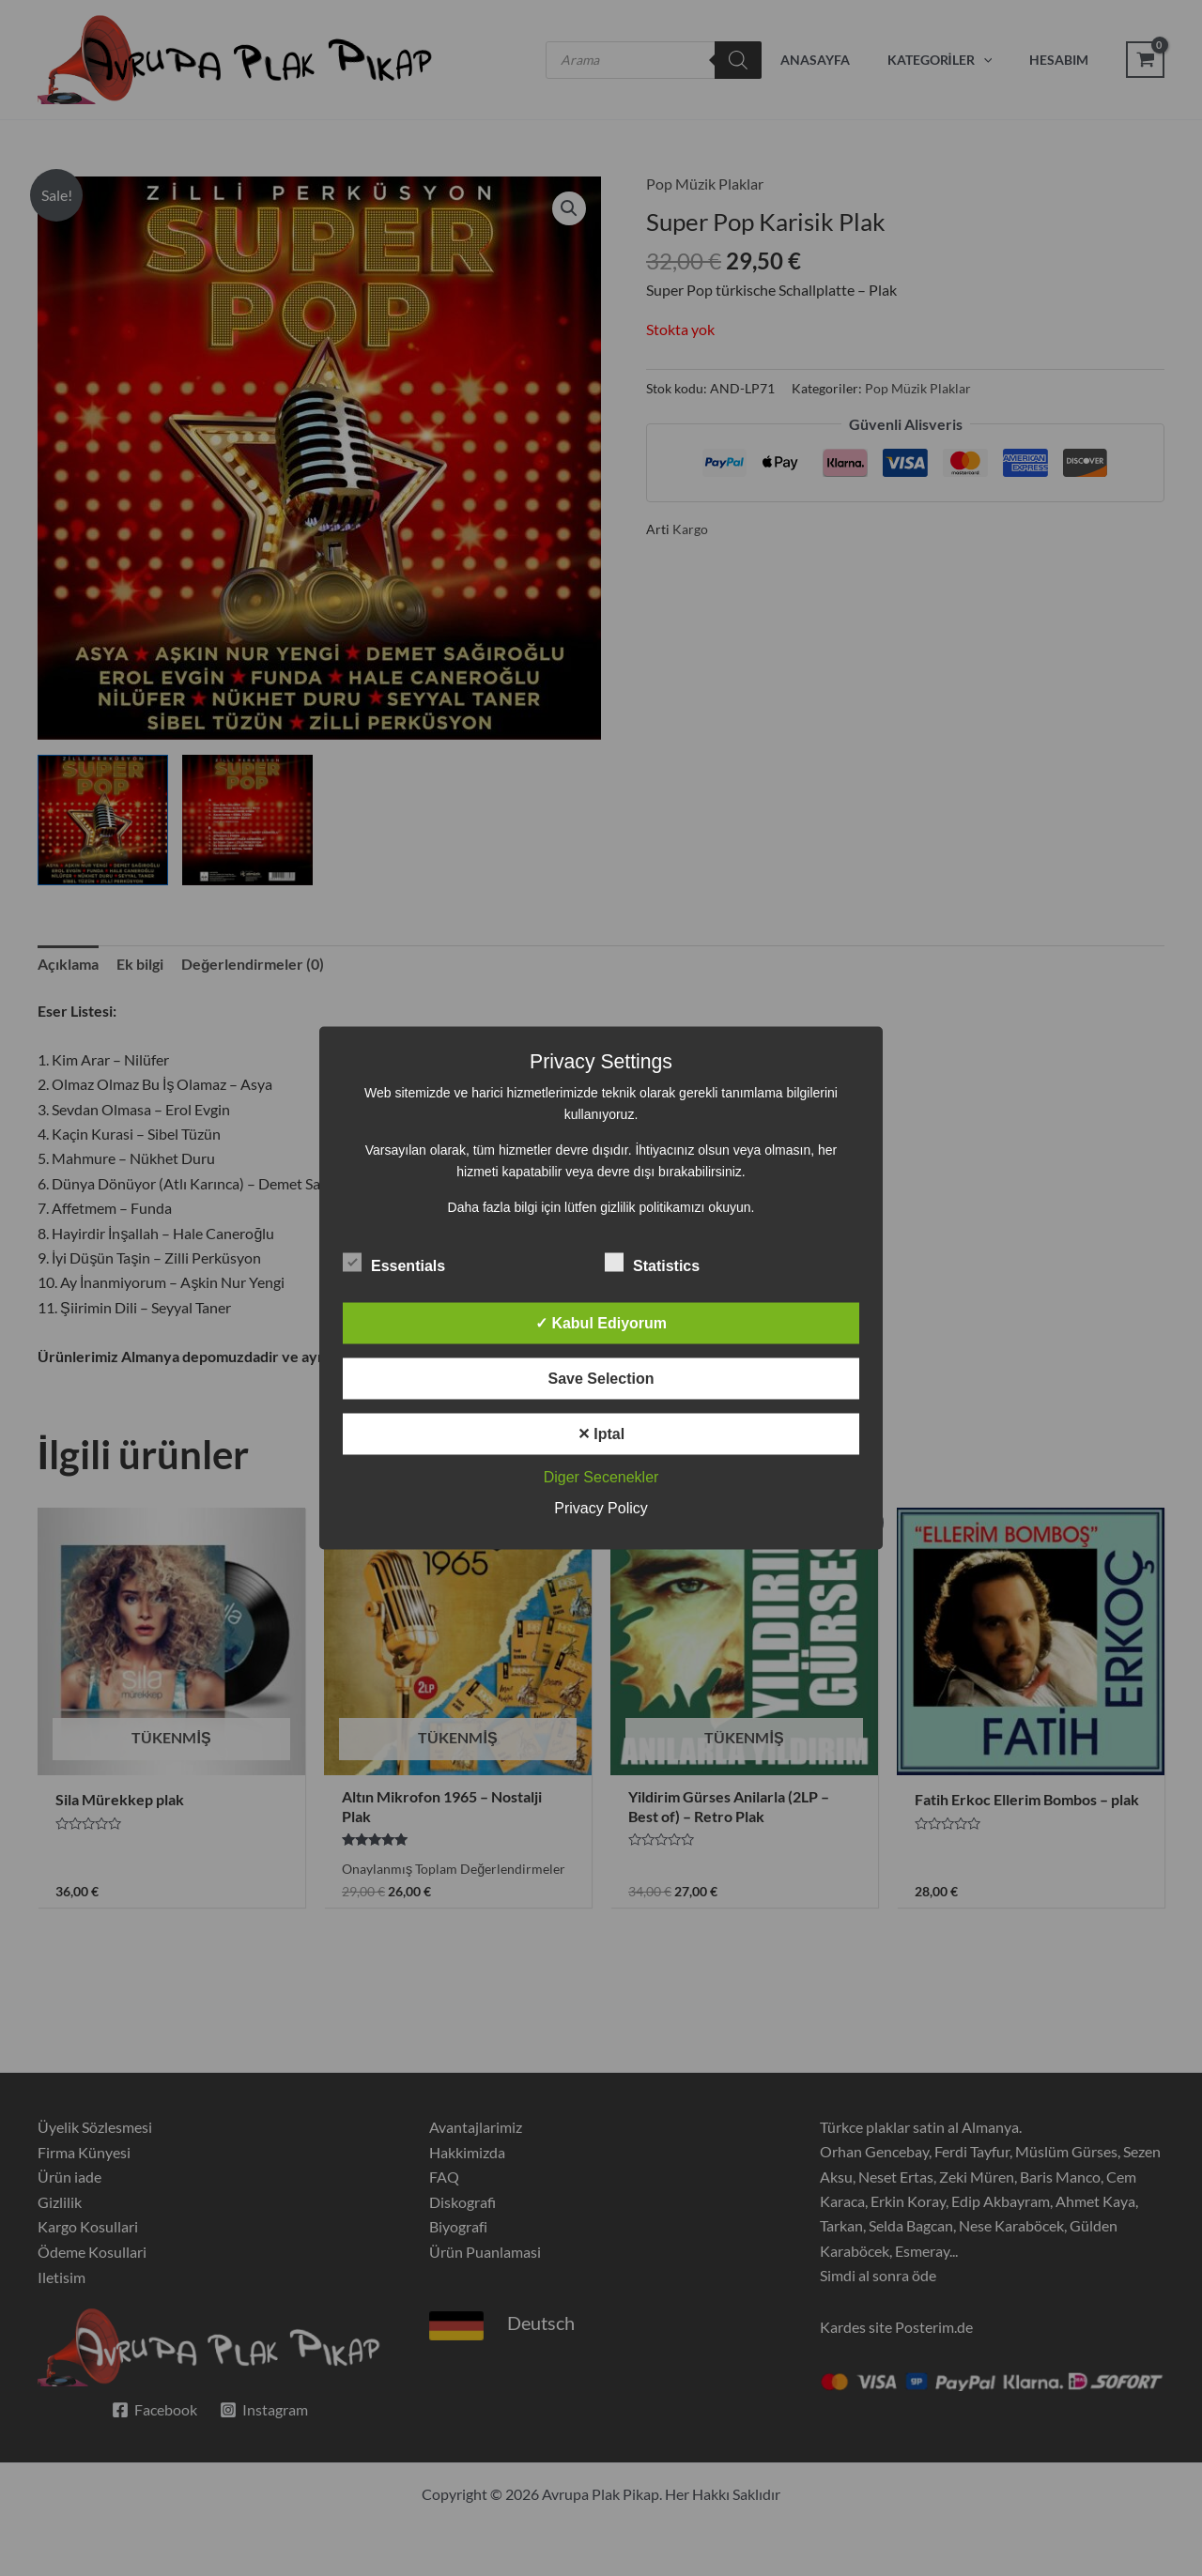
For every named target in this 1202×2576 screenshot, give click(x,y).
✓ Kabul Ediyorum (601, 1323)
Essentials (394, 1262)
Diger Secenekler (601, 1477)
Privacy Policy (601, 1508)
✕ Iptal (601, 1434)
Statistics (652, 1262)
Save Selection (601, 1379)
